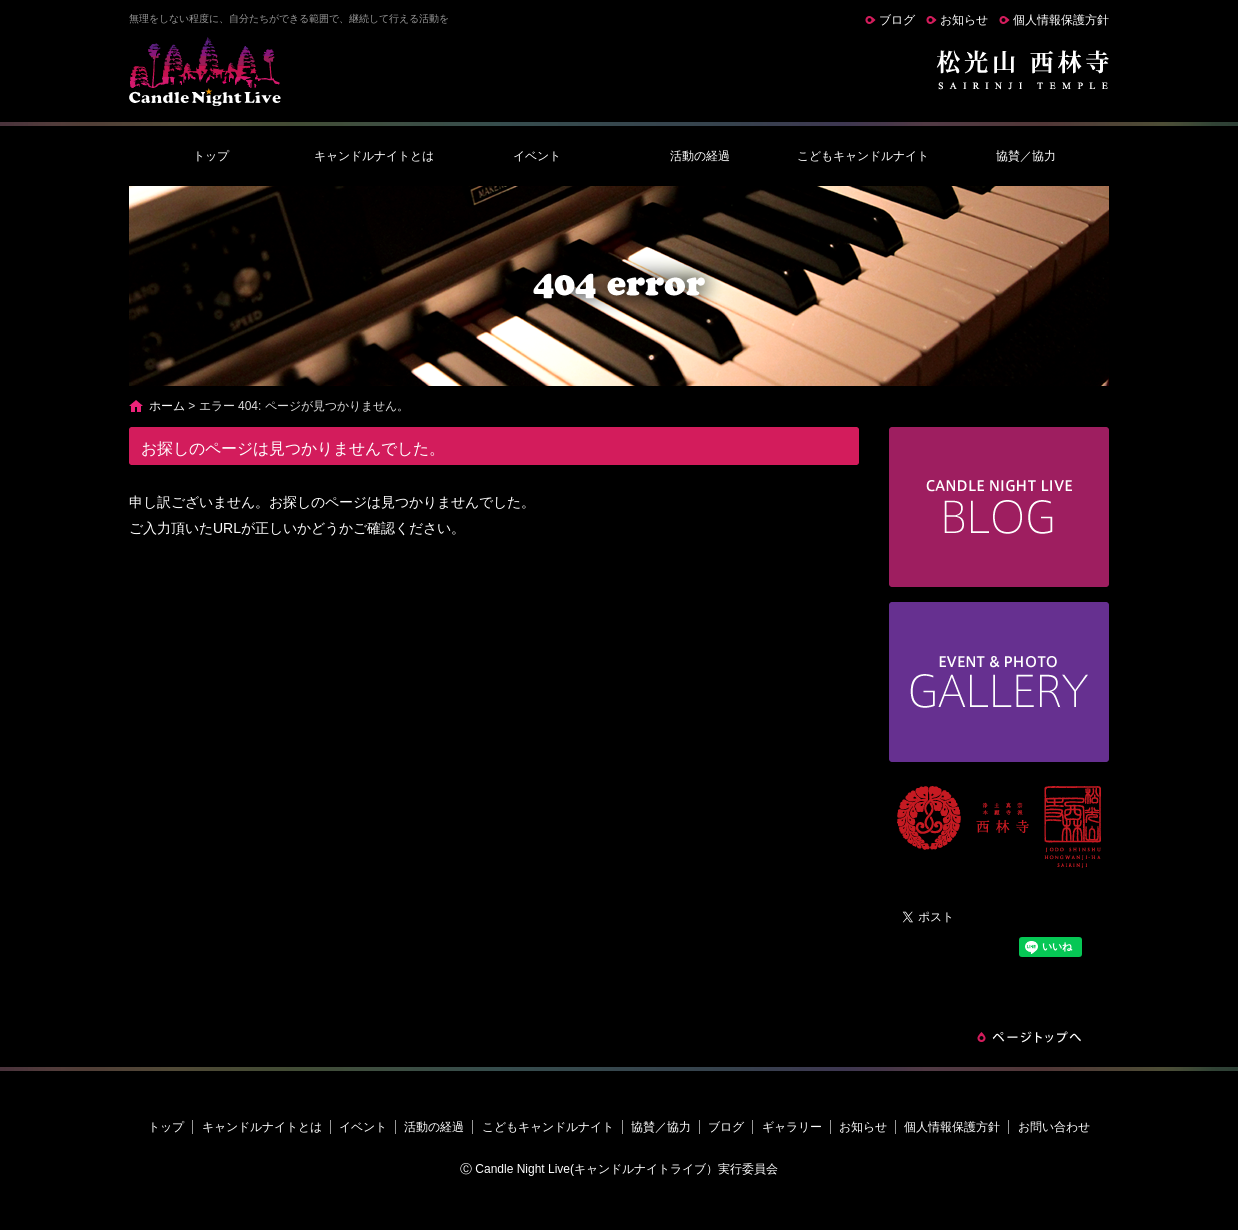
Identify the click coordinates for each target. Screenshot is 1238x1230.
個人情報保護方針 (1061, 20)
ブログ (897, 20)
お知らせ (964, 20)
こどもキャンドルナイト (863, 156)
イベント (537, 156)
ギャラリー (792, 1127)
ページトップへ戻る (1029, 1037)
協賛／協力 (1026, 156)
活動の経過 (700, 156)
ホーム (167, 406)
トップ (211, 156)
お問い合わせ (1054, 1127)
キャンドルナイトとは (374, 156)
